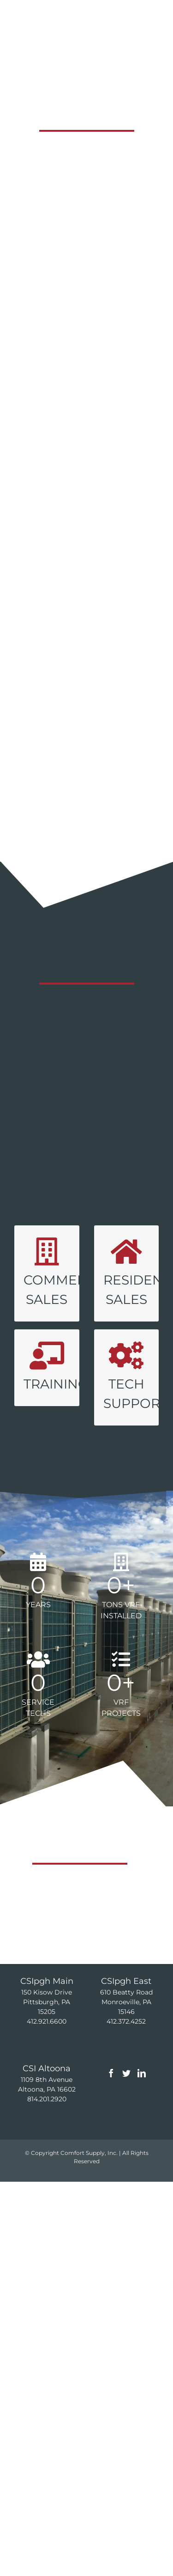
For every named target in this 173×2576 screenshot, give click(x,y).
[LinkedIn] (141, 2083)
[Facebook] (111, 2083)
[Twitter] (126, 2083)
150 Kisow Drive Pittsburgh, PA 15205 (46, 2012)
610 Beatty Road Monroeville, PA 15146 (126, 2012)
